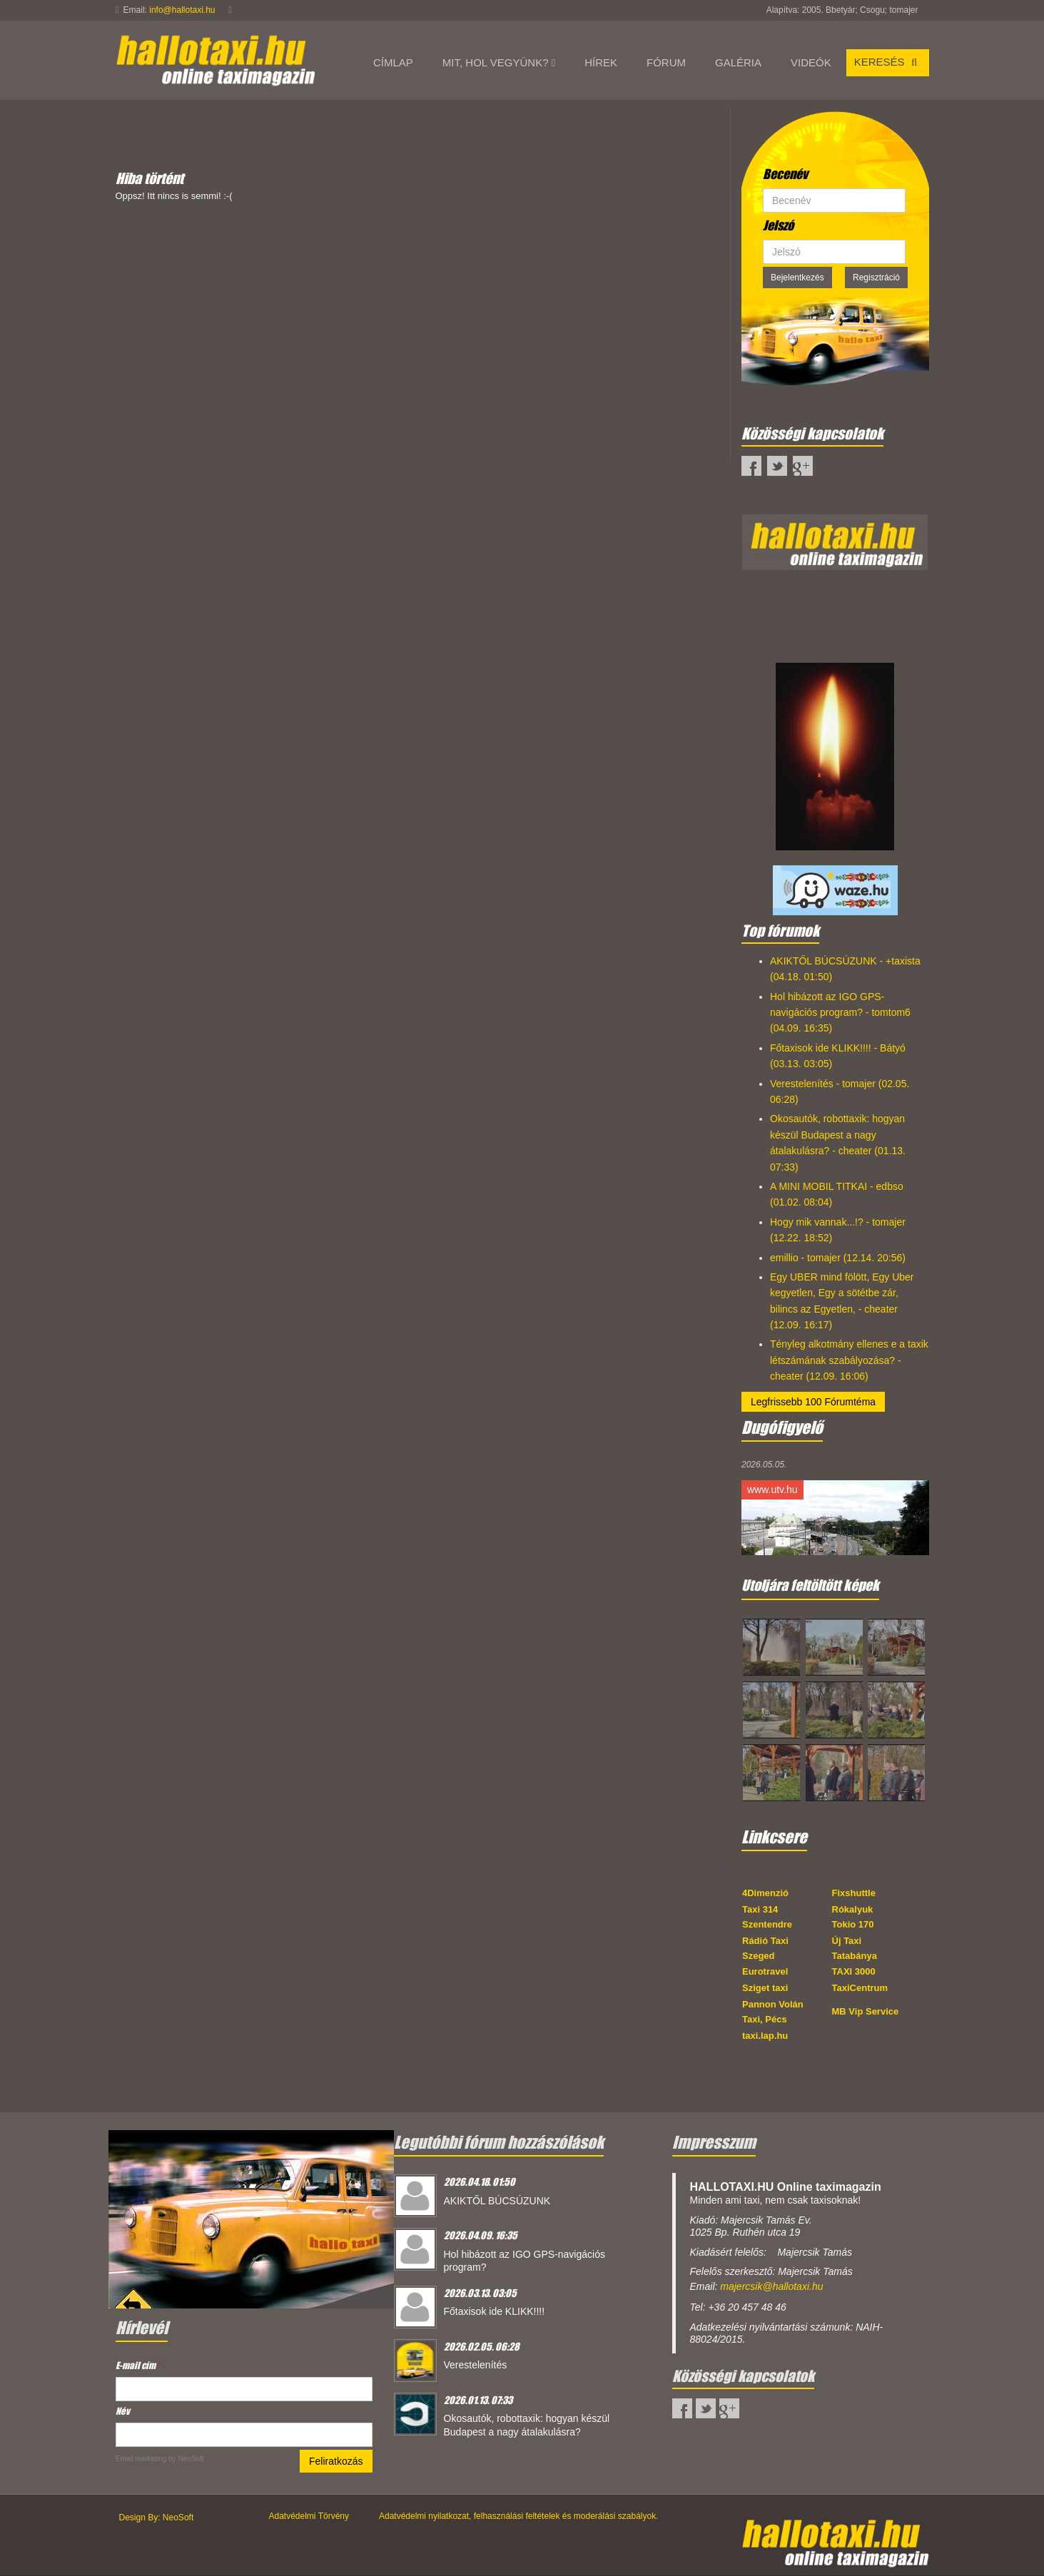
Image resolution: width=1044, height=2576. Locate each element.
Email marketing (141, 2459)
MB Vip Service (865, 2011)
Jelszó (778, 225)
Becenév (785, 174)
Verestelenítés (475, 2365)
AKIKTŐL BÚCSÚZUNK (497, 2200)
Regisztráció (876, 277)
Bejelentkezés (797, 277)
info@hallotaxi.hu (182, 10)
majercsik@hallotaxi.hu (771, 2286)
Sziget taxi (765, 1987)
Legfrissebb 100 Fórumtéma (813, 1401)
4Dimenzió (765, 1893)
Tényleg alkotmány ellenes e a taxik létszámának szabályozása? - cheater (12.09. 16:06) (849, 1360)
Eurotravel (765, 1971)
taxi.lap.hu (765, 2035)
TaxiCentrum (860, 1987)
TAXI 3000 (854, 1971)
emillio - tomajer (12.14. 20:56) (838, 1257)
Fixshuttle (854, 1893)
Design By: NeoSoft (156, 2517)
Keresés (887, 62)
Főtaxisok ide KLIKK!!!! (494, 2311)
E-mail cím (138, 2365)
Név (123, 2411)
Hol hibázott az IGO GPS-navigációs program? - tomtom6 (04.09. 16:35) (840, 1012)
